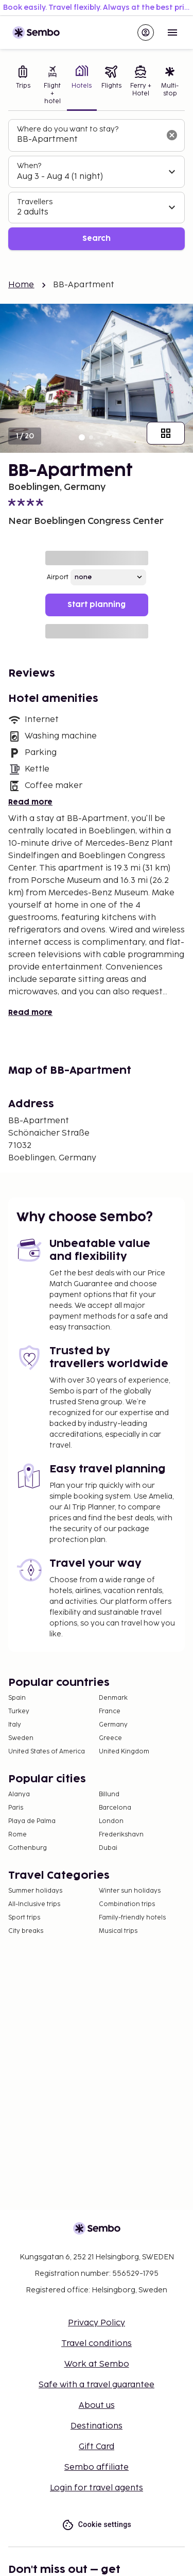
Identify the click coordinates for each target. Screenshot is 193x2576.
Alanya (19, 1794)
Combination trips (127, 1904)
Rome (17, 1835)
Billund (109, 1794)
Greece (110, 1738)
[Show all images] (166, 433)
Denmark (113, 1698)
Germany (113, 1725)
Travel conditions (96, 2344)
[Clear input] (172, 135)
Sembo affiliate (96, 2467)
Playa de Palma (32, 1821)
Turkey (18, 1711)
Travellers (34, 202)
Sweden (20, 1738)
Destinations (96, 2426)
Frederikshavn (121, 1835)
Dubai (108, 1848)
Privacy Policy (96, 2323)
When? (29, 165)
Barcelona (115, 1808)
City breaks (25, 1931)
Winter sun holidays (130, 1891)
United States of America (46, 1751)
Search (96, 238)
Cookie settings (96, 2524)
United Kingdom (124, 1751)
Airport (57, 577)
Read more (30, 802)
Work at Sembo (96, 2364)
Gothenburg (27, 1848)
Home (21, 285)
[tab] (23, 86)
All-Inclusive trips (34, 1904)
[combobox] (88, 140)
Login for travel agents (96, 2488)
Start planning (96, 604)
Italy (14, 1725)
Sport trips (24, 1918)
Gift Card (96, 2447)
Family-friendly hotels (132, 1918)
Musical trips (118, 1931)
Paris (15, 1808)
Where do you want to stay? (67, 129)
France (109, 1711)
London (111, 1821)
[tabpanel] (96, 185)
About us (97, 2405)
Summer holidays (35, 1891)
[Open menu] (172, 32)
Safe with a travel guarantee (96, 2385)
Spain (17, 1698)
